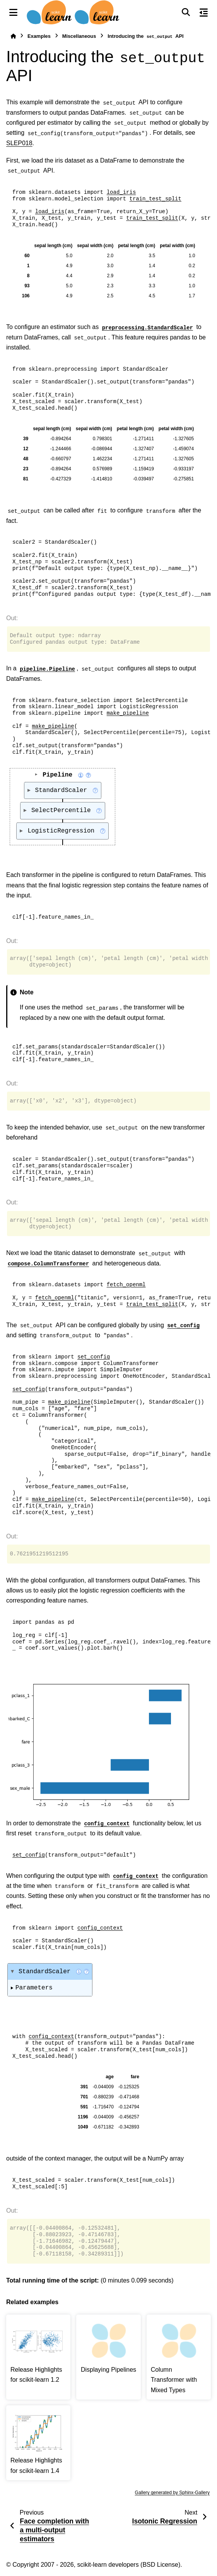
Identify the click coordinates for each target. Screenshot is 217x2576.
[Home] (13, 36)
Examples (39, 36)
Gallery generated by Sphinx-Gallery (172, 2492)
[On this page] (203, 12)
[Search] (185, 12)
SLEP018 (19, 143)
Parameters (34, 1988)
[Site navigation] (13, 12)
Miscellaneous (79, 36)
